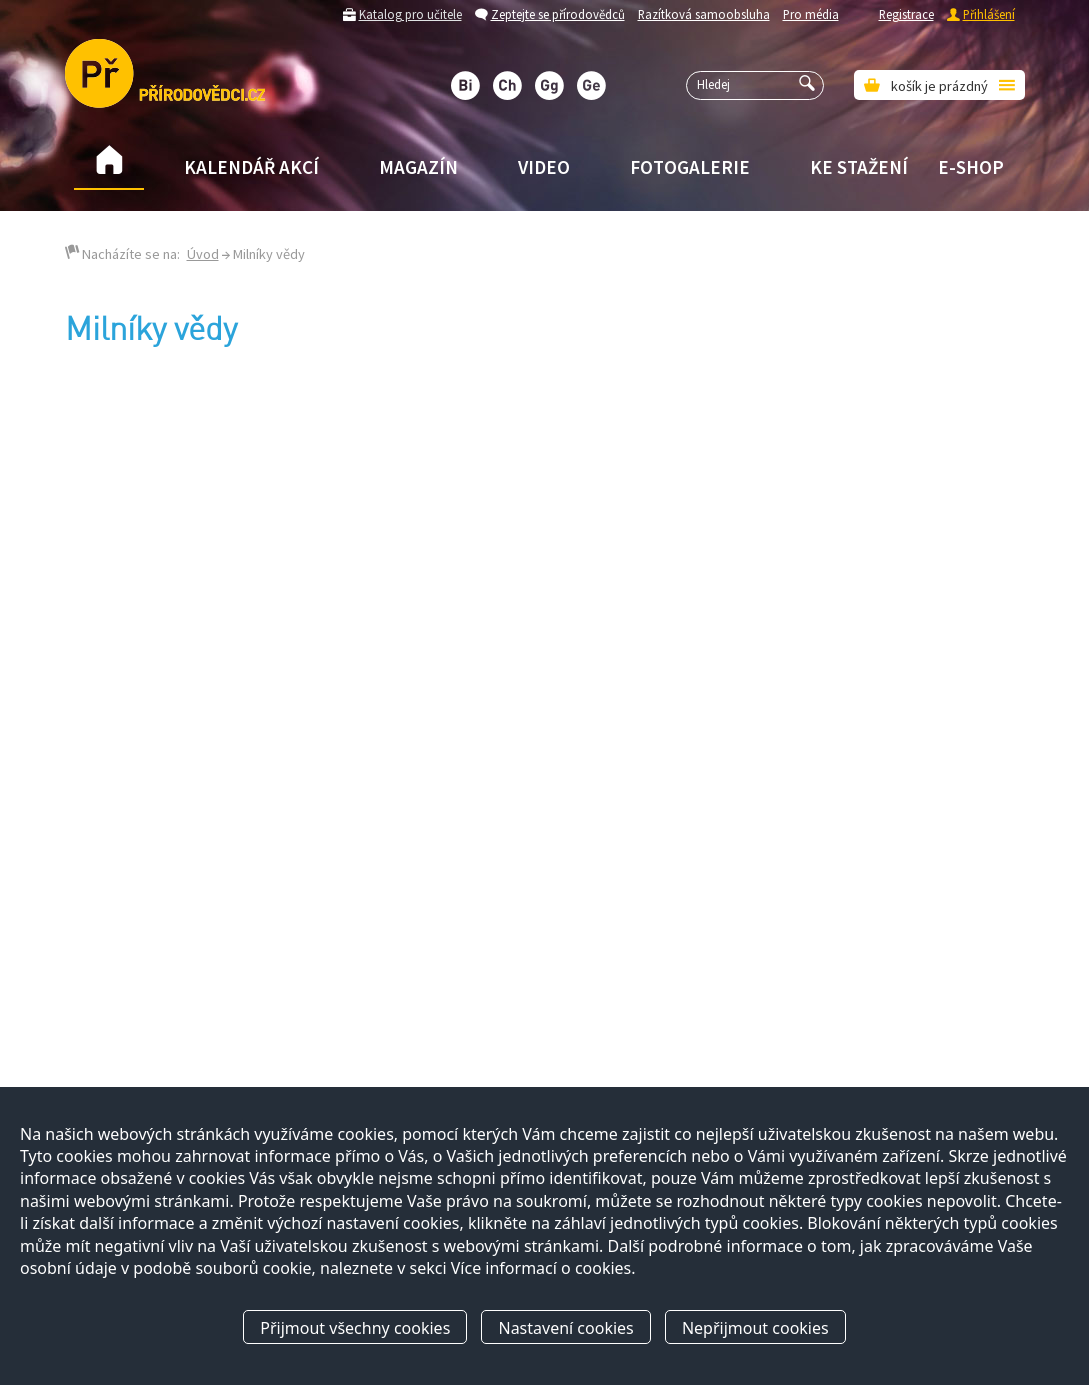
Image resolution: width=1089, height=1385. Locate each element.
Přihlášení (989, 14)
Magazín (418, 167)
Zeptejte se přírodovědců (558, 14)
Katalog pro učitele (410, 14)
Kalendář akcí (251, 167)
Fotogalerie (690, 167)
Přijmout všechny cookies (355, 1328)
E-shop (971, 167)
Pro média (811, 14)
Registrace (906, 14)
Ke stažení (859, 167)
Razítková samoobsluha (704, 14)
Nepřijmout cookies (755, 1328)
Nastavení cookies (565, 1328)
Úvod (203, 254)
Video (544, 167)
